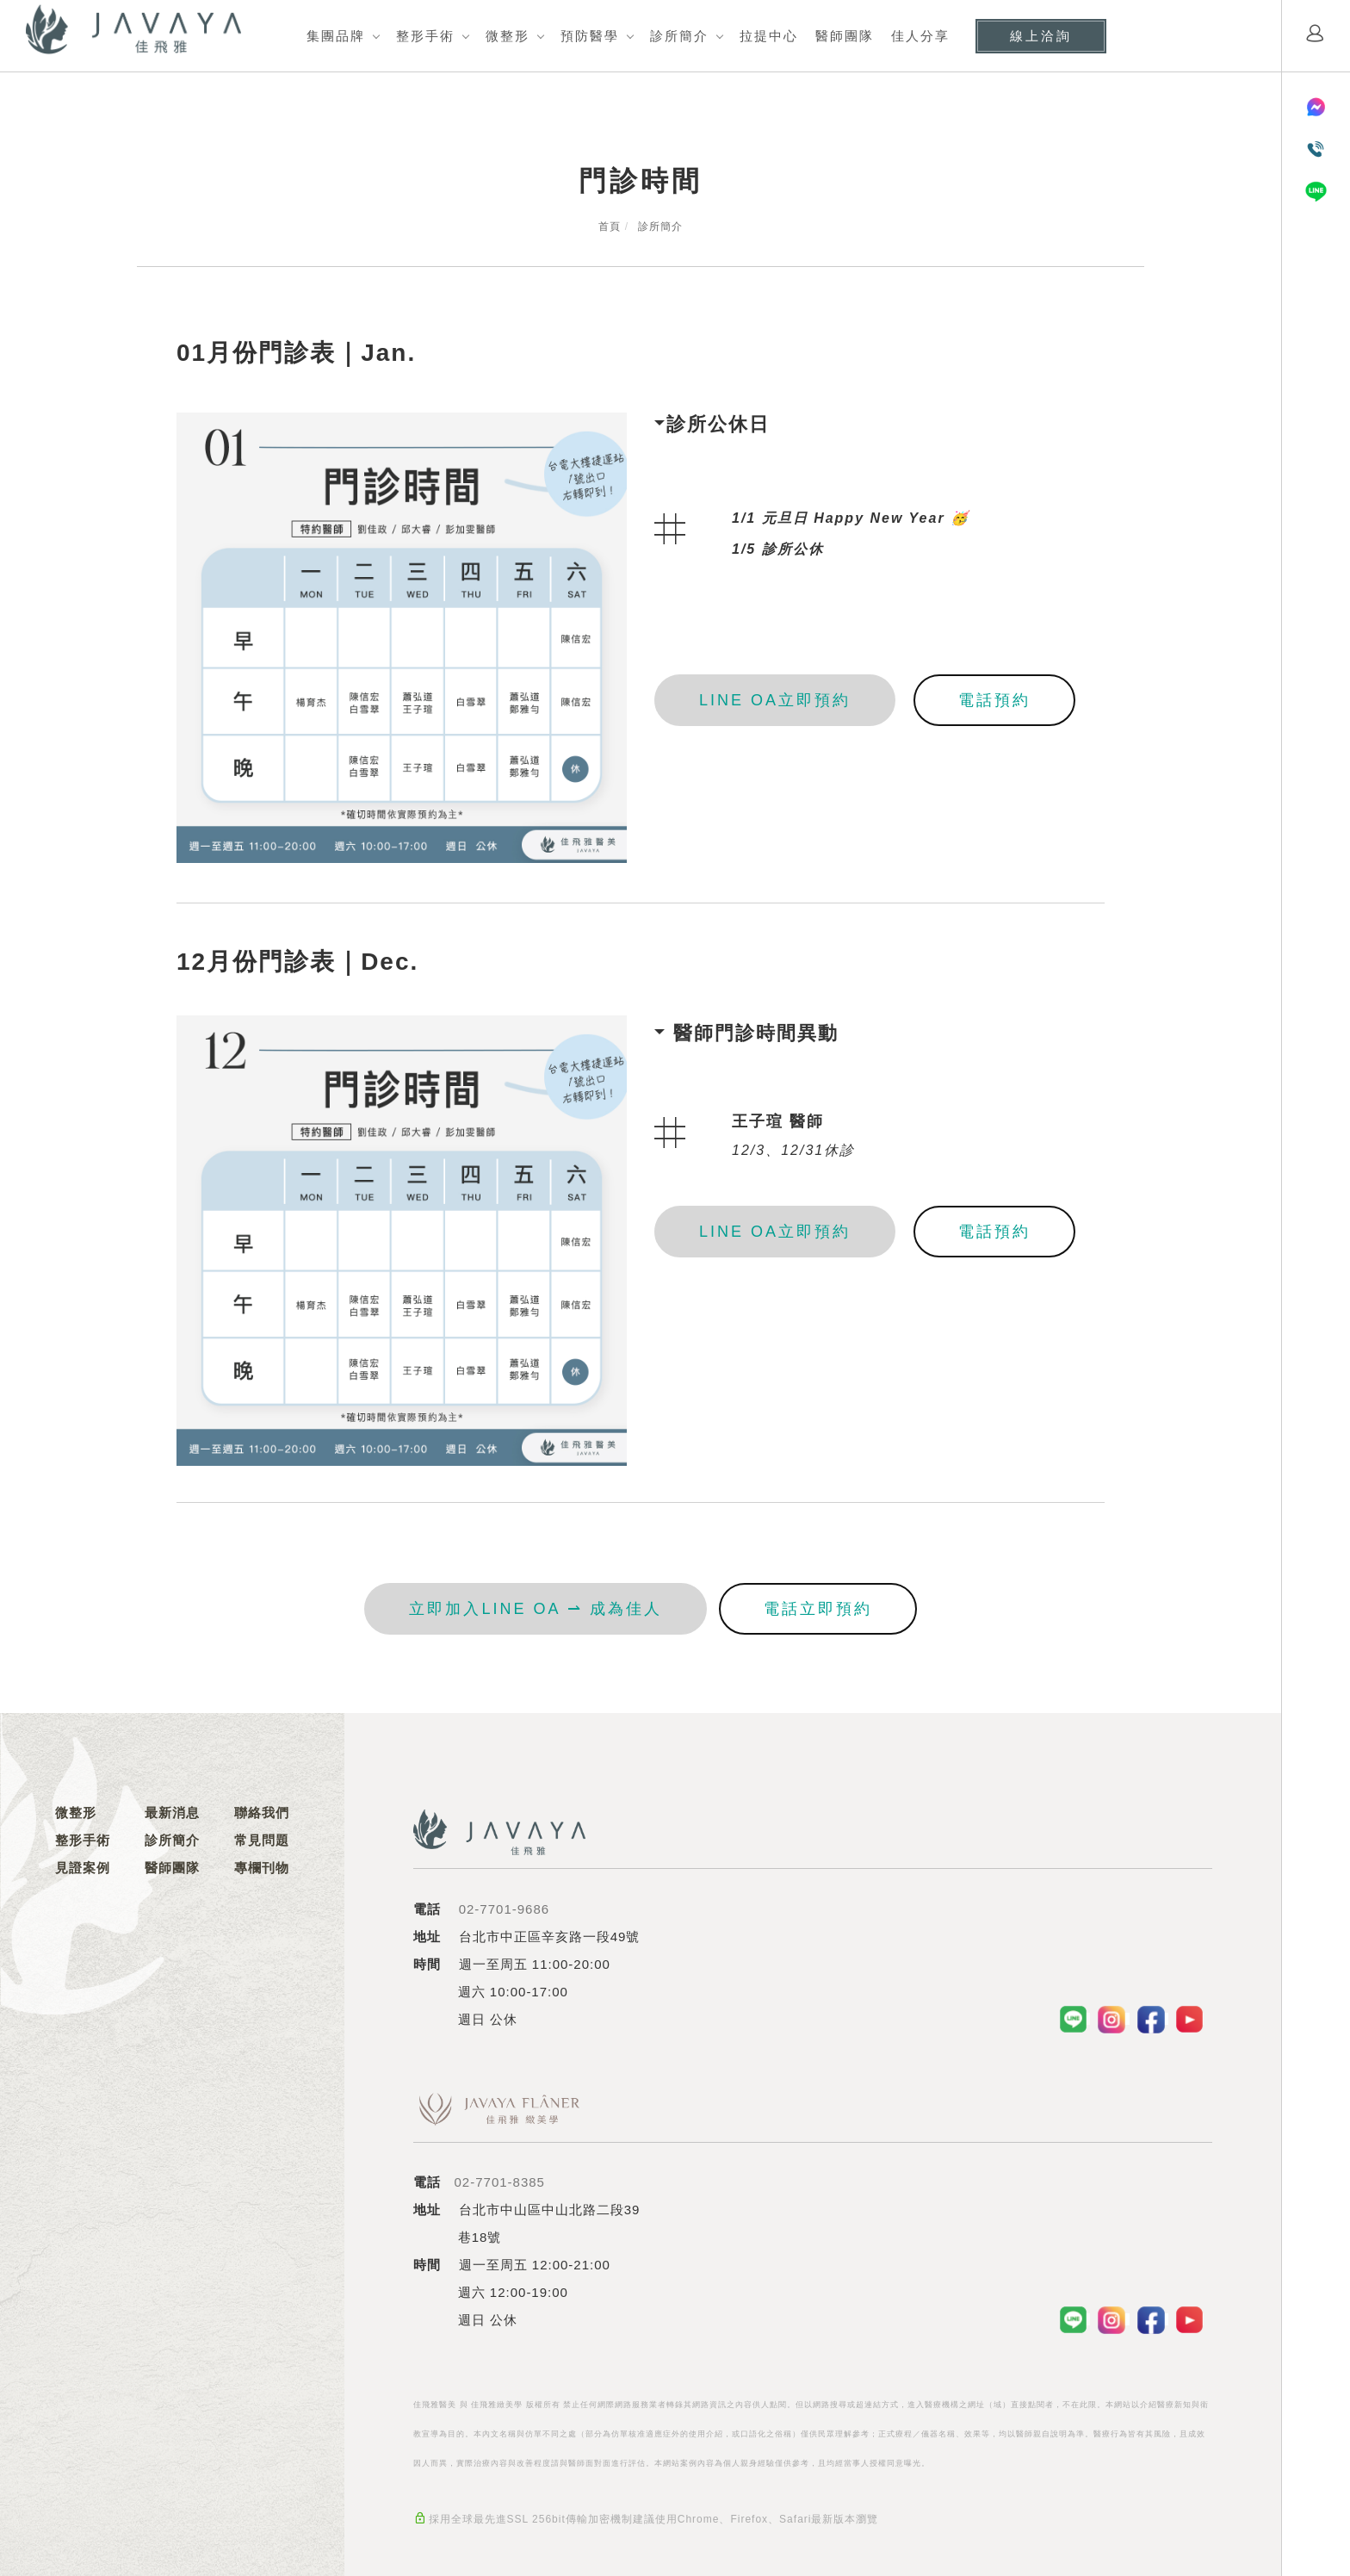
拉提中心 (769, 35)
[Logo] (133, 28)
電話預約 (994, 700)
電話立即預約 (818, 1608)
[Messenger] (1316, 107)
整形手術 (425, 35)
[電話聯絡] (1316, 149)
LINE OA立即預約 (775, 700)
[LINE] (1316, 192)
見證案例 (82, 1867)
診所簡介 (679, 35)
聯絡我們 (261, 1812)
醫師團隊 (844, 35)
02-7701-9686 (504, 1909)
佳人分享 (920, 35)
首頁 (609, 226)
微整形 (507, 35)
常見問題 (261, 1840)
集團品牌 (336, 35)
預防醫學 (589, 35)
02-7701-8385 (500, 2182)
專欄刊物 (261, 1867)
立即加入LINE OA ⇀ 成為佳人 (535, 1608)
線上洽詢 (1041, 35)
